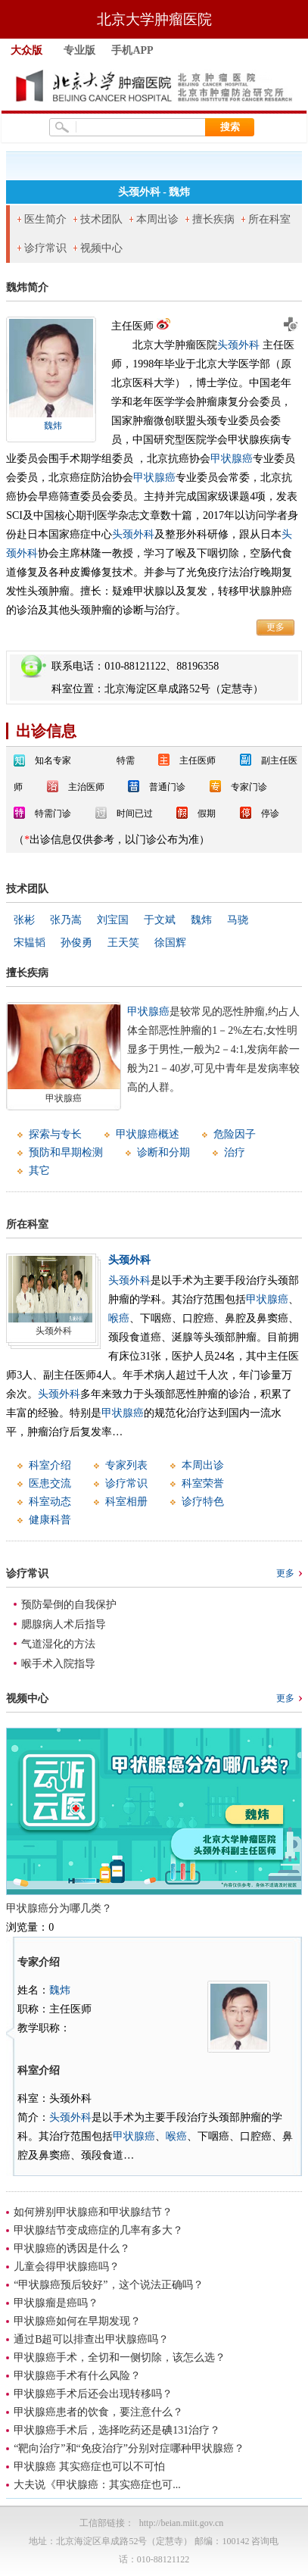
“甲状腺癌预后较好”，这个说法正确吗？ (108, 2284)
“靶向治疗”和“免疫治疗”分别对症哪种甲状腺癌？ (129, 2448)
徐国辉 (170, 942)
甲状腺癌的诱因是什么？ (72, 2248)
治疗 (234, 1152)
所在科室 (269, 219)
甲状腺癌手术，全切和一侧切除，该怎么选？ (120, 2357)
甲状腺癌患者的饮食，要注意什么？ (98, 2412)
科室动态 (50, 1501)
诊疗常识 (45, 248)
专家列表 (126, 1465)
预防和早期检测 (66, 1152)
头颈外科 (238, 345)
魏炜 (53, 425)
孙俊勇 (76, 942)
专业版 (79, 50)
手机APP (132, 50)
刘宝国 (113, 920)
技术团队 (101, 219)
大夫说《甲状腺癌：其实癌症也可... (97, 2484)
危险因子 (234, 1134)
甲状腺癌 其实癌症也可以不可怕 (89, 2466)
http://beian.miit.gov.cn (181, 2523)
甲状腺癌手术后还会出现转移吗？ (93, 2394)
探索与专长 (55, 1134)
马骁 (237, 920)
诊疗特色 (203, 1501)
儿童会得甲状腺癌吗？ (67, 2266)
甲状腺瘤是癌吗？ (56, 2303)
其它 (39, 1170)
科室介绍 (50, 1465)
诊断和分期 (163, 1152)
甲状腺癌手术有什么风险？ (77, 2375)
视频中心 (101, 248)
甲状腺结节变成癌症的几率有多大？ (98, 2230)
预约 (290, 324)
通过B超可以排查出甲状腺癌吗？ (91, 2339)
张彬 (24, 920)
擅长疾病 (213, 219)
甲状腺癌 (231, 458)
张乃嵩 (66, 920)
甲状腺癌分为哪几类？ (59, 1908)
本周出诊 (157, 219)
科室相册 (126, 1501)
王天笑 (123, 942)
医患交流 (50, 1483)
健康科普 (50, 1519)
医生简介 (45, 219)
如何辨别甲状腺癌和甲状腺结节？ (93, 2212)
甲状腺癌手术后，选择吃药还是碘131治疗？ (117, 2430)
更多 (275, 627)
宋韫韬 (29, 942)
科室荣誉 (203, 1483)
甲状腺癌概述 (147, 1134)
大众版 (26, 50)
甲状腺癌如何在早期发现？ (77, 2321)
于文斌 (160, 920)
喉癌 (118, 1318)
